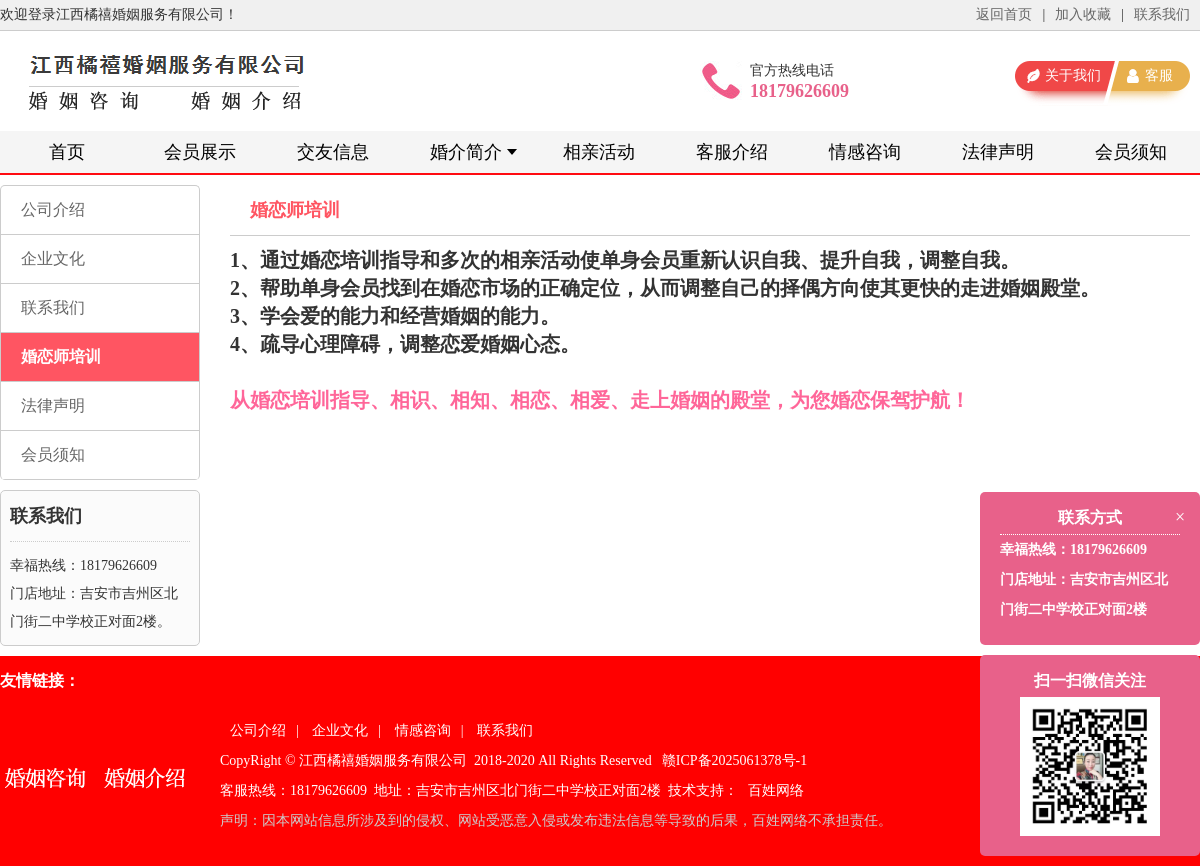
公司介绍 (53, 209)
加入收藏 (1083, 14)
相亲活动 (599, 152)
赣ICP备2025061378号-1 (734, 760)
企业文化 (53, 258)
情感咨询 (865, 152)
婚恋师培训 (61, 356)
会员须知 (1131, 152)
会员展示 (200, 152)
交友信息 (333, 152)
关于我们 (1073, 75)
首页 (67, 152)
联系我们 (1162, 14)
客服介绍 (732, 152)
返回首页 (1004, 14)
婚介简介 (466, 152)
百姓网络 (776, 790)
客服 (1159, 75)
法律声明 (998, 152)
